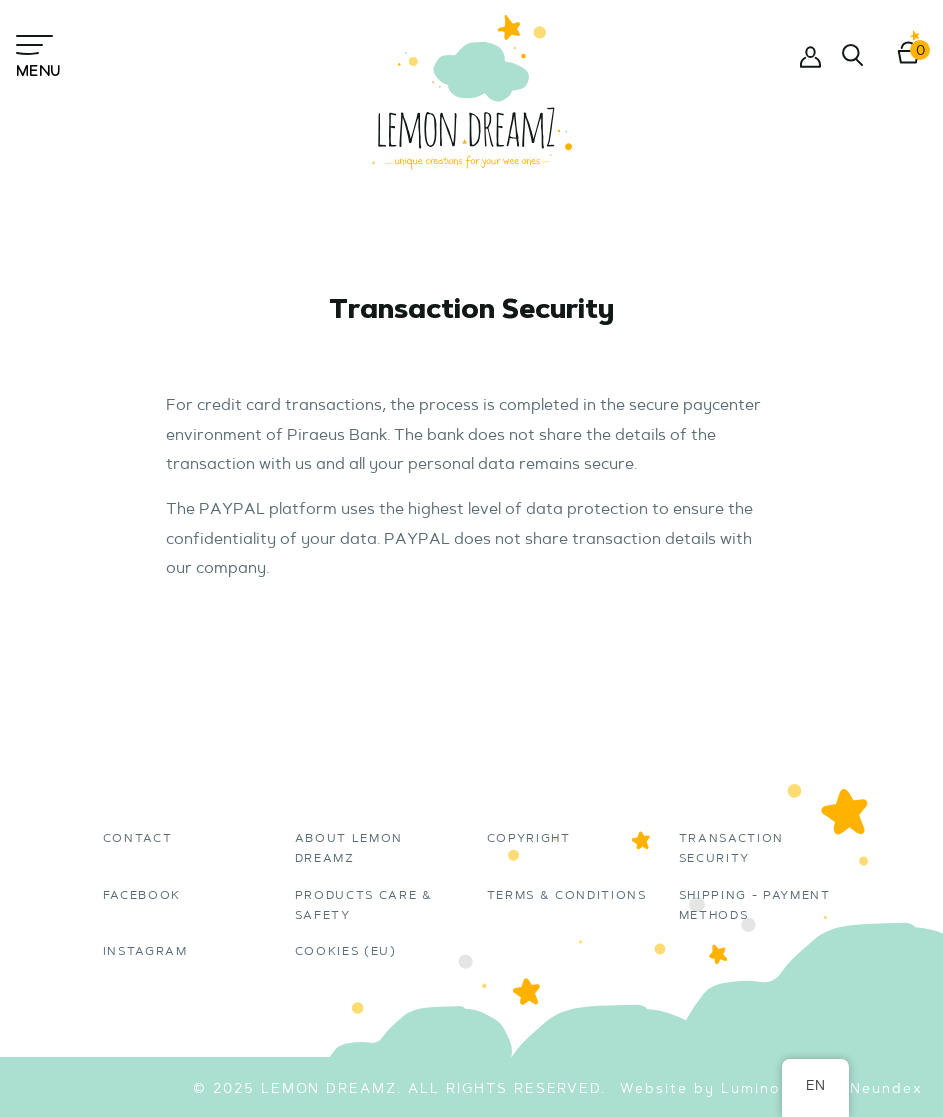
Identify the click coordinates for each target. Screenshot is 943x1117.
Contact (138, 839)
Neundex (886, 1090)
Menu (37, 54)
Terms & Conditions (567, 896)
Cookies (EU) (346, 952)
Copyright (529, 839)
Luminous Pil (774, 1090)
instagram (145, 952)
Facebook (142, 896)
